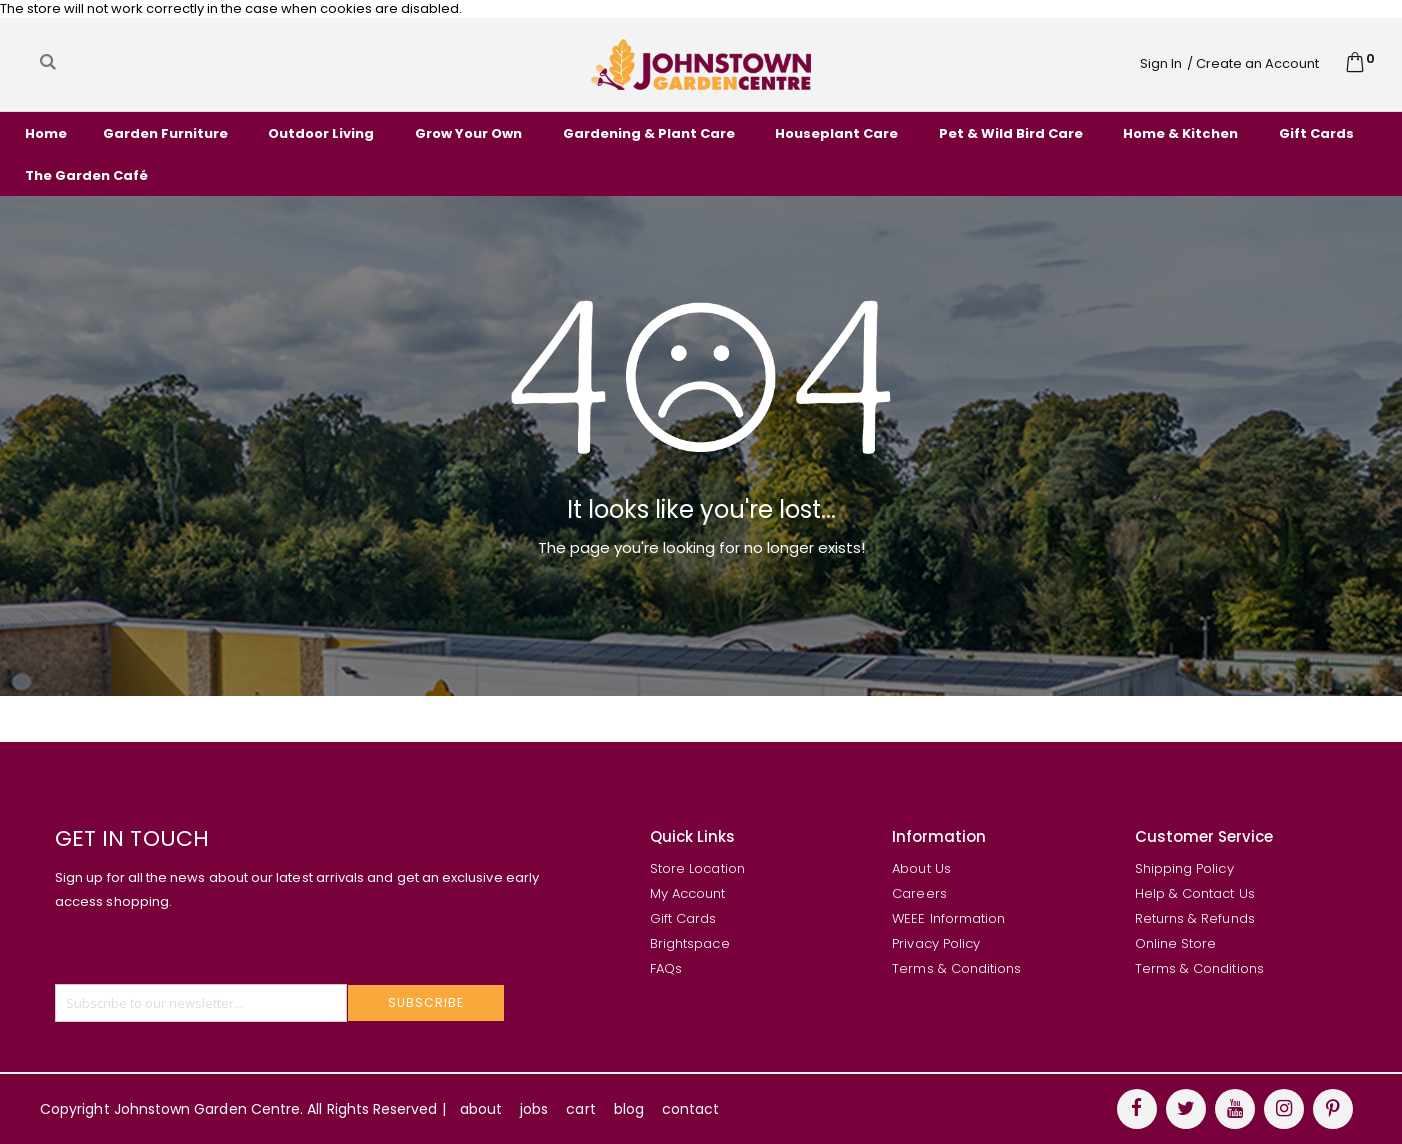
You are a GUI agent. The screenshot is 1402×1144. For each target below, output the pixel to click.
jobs (534, 1109)
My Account (688, 893)
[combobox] (233, 62)
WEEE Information (948, 918)
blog (629, 1109)
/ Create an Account (1253, 63)
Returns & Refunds (1195, 918)
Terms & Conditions (956, 968)
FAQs (666, 968)
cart (580, 1109)
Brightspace (690, 943)
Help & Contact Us (1195, 893)
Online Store (1176, 943)
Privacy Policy (936, 943)
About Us (921, 868)
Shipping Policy (1184, 868)
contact (690, 1109)
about (481, 1109)
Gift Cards (683, 918)
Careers (919, 893)
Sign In (1161, 63)
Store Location (697, 868)
